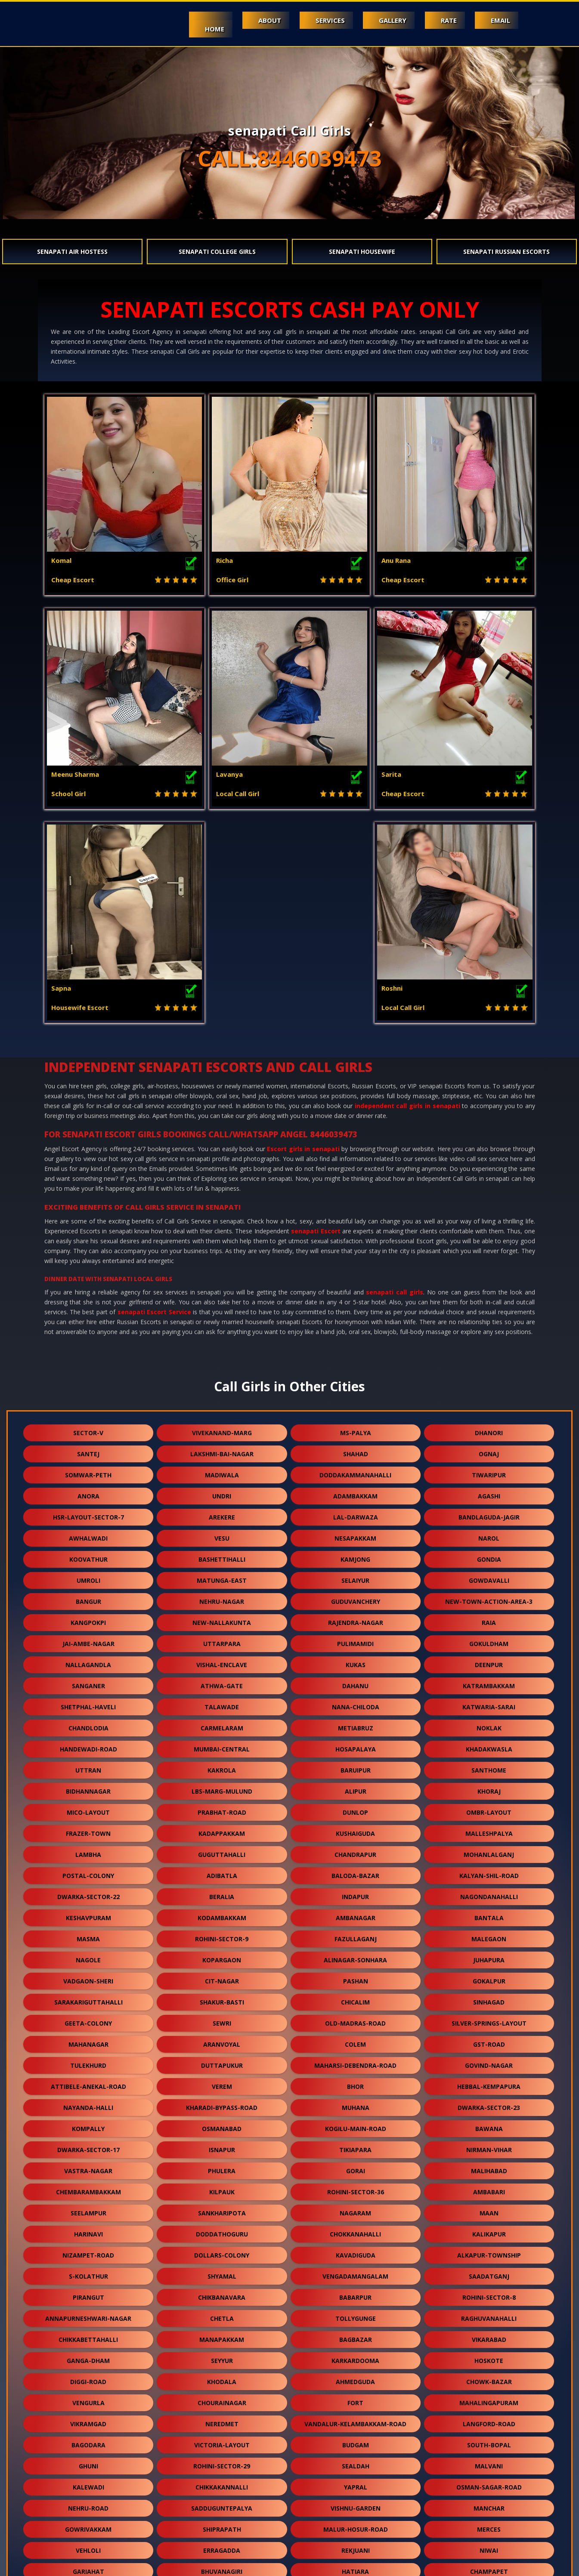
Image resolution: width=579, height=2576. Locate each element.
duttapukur (222, 1851)
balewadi (88, 2463)
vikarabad (489, 2126)
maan (489, 1999)
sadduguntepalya (221, 2294)
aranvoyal (221, 1830)
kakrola (221, 1556)
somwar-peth (88, 1261)
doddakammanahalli (355, 1261)
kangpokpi (88, 1409)
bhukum (222, 2421)
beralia (221, 1683)
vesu (221, 1324)
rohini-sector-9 (221, 1725)
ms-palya (355, 1219)
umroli (88, 1366)
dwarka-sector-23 (489, 1894)
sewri (222, 1809)
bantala (489, 1704)
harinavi (88, 2020)
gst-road (489, 1830)
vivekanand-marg (222, 1219)
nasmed (355, 2526)
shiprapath (222, 2315)
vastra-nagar (88, 1957)
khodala (221, 2168)
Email (499, 20)
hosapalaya (355, 1535)
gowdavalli (489, 1366)
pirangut (88, 2083)
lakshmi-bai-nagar (222, 1240)
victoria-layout (222, 2231)
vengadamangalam (355, 2062)
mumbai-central (222, 1535)
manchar (489, 2294)
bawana (489, 1915)
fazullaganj (355, 1725)
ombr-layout (488, 1598)
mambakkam (355, 2463)
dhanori (489, 1219)
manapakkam (221, 2126)
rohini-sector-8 (489, 2083)
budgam (355, 2231)
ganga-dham (88, 2147)
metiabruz (355, 1514)
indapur (355, 1683)
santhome (488, 1556)
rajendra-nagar (355, 1409)
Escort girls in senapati (303, 935)
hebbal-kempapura (488, 1873)
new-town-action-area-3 (489, 1388)
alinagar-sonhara (355, 1746)
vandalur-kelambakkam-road (355, 2210)
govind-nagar (489, 1851)
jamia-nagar (222, 2526)
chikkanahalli (222, 2400)
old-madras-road (355, 1809)
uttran (88, 1556)
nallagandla (88, 1451)
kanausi (355, 2421)
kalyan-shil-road (489, 1662)
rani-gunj (221, 2505)
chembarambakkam (88, 1978)
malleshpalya (489, 1619)
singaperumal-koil (355, 2379)
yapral (355, 2273)
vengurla (88, 2189)
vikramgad (88, 2210)
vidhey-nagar (355, 2484)
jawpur (88, 2442)
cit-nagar (222, 1767)
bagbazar (355, 2126)
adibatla (222, 1662)
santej (88, 1240)
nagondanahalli (489, 1683)
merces (489, 2315)
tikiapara (355, 1936)
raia (489, 1409)
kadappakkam (221, 1619)
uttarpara (222, 1430)
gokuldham (488, 1430)
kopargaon (221, 1746)
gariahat (88, 2358)
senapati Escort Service (154, 1098)
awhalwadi (88, 1324)
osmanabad (222, 1915)
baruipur (356, 1556)
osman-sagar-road (489, 2273)
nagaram (355, 1999)
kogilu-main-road (355, 1915)
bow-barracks (488, 2505)
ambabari (489, 1978)
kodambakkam (222, 1704)
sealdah (355, 2252)
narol (488, 1324)
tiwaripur (489, 1261)
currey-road (88, 2505)
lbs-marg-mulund (222, 1577)
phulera (221, 1957)
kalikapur (489, 2020)
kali (355, 2442)
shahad (355, 1240)
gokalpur (489, 1767)
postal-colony (88, 1662)
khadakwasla (489, 1535)
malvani (489, 2252)
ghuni (88, 2252)
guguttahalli (221, 1641)
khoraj (489, 1577)
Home (201, 29)
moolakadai (88, 2484)
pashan (355, 1767)
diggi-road (88, 2168)
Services (322, 20)
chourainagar (222, 2189)
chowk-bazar (489, 2168)
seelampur (88, 1999)
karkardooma (355, 2147)
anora (88, 1282)
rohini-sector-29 (221, 2252)
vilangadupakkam (221, 2484)
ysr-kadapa (222, 2442)
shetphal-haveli (88, 1493)
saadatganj (489, 2062)
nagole (88, 1746)
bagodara (88, 2231)
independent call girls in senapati (407, 892)
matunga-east (222, 1366)
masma (88, 1725)
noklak (489, 1514)
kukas (355, 1451)
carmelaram (222, 1514)
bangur (88, 1388)
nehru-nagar (221, 1388)
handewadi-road (88, 1535)
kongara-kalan (489, 2463)
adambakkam (355, 1282)
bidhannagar (88, 1577)
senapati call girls (394, 1078)
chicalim (355, 1788)
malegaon (488, 1725)
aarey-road (88, 2400)
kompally (88, 1915)
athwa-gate (222, 1472)
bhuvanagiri (221, 2358)
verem (222, 1873)
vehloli (88, 2336)
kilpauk (222, 1978)
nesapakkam (355, 1324)
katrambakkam (489, 1472)
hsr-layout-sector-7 (88, 1303)
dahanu (355, 1472)
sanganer (88, 1472)
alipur (355, 1577)
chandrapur (355, 1641)
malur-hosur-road (355, 2315)
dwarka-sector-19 (489, 2442)
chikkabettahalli (88, 2126)
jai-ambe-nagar (88, 1430)
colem (355, 1830)
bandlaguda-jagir (489, 1303)
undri (221, 1282)
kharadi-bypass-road (221, 1894)
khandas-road (355, 2400)
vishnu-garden (356, 2294)
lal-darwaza (355, 1303)
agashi (489, 1282)
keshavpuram (88, 1704)
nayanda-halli (88, 1894)
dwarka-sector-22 (88, 1683)
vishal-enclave (221, 1451)
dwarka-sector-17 (88, 1936)
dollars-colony (221, 2041)
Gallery (387, 20)
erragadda (221, 2336)
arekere (222, 1303)
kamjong (355, 1345)
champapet (489, 2358)
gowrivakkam (88, 2315)
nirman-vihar (489, 1936)
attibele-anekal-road (88, 1873)
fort (355, 2189)
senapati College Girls (217, 251)
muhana (355, 1894)
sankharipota (222, 1999)
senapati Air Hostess (72, 251)
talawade (221, 1493)
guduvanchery (355, 1388)
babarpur (355, 2083)
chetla (222, 2104)
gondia (489, 1345)
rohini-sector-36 (355, 1978)
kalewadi (88, 2273)
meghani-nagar (221, 2463)
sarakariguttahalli (88, 1788)
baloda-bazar (355, 1662)
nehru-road (88, 2294)
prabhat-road (222, 1598)
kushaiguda (355, 1619)
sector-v (88, 1219)
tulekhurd (88, 1851)
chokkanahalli (355, 2020)
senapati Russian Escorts (506, 251)
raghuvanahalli (489, 2104)
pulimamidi (355, 1430)
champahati (221, 2379)
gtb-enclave (489, 2400)
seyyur (222, 2147)
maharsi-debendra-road (355, 1851)
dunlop (355, 1598)
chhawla (489, 2484)
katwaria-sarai (488, 1493)
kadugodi (489, 2421)
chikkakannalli (221, 2273)
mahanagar (88, 1830)
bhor (355, 1873)
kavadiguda (355, 2041)
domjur (489, 2379)
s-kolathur (88, 2062)
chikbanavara (221, 2083)
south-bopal (489, 2231)
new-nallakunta (221, 1409)
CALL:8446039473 (290, 158)
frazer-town (88, 1619)
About (259, 20)
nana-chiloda (355, 1493)
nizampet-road (88, 2041)
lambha (88, 1641)
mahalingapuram (488, 2189)
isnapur (222, 1936)
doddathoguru (222, 2020)
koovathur (88, 1345)
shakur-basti (222, 1788)
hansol (355, 2505)
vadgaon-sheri (88, 1767)
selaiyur (355, 1366)
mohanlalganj (489, 1641)
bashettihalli (221, 1345)
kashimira (88, 2421)
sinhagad (489, 1788)
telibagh (88, 2379)
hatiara (355, 2358)
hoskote (488, 2147)
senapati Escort (315, 1017)
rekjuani (355, 2336)
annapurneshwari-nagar (88, 2104)
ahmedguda (355, 2168)
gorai (355, 1957)
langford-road (489, 2210)
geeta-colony (88, 1809)
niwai (489, 2336)
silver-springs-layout (489, 1809)
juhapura (489, 1746)
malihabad (489, 1957)
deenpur (489, 1451)
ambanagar (355, 1704)
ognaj (489, 1240)
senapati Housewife (362, 251)
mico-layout (88, 1598)
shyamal (221, 2062)
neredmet (221, 2210)
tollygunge (355, 2104)
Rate (445, 20)
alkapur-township (489, 2041)
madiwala (222, 1261)
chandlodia (88, 1514)
